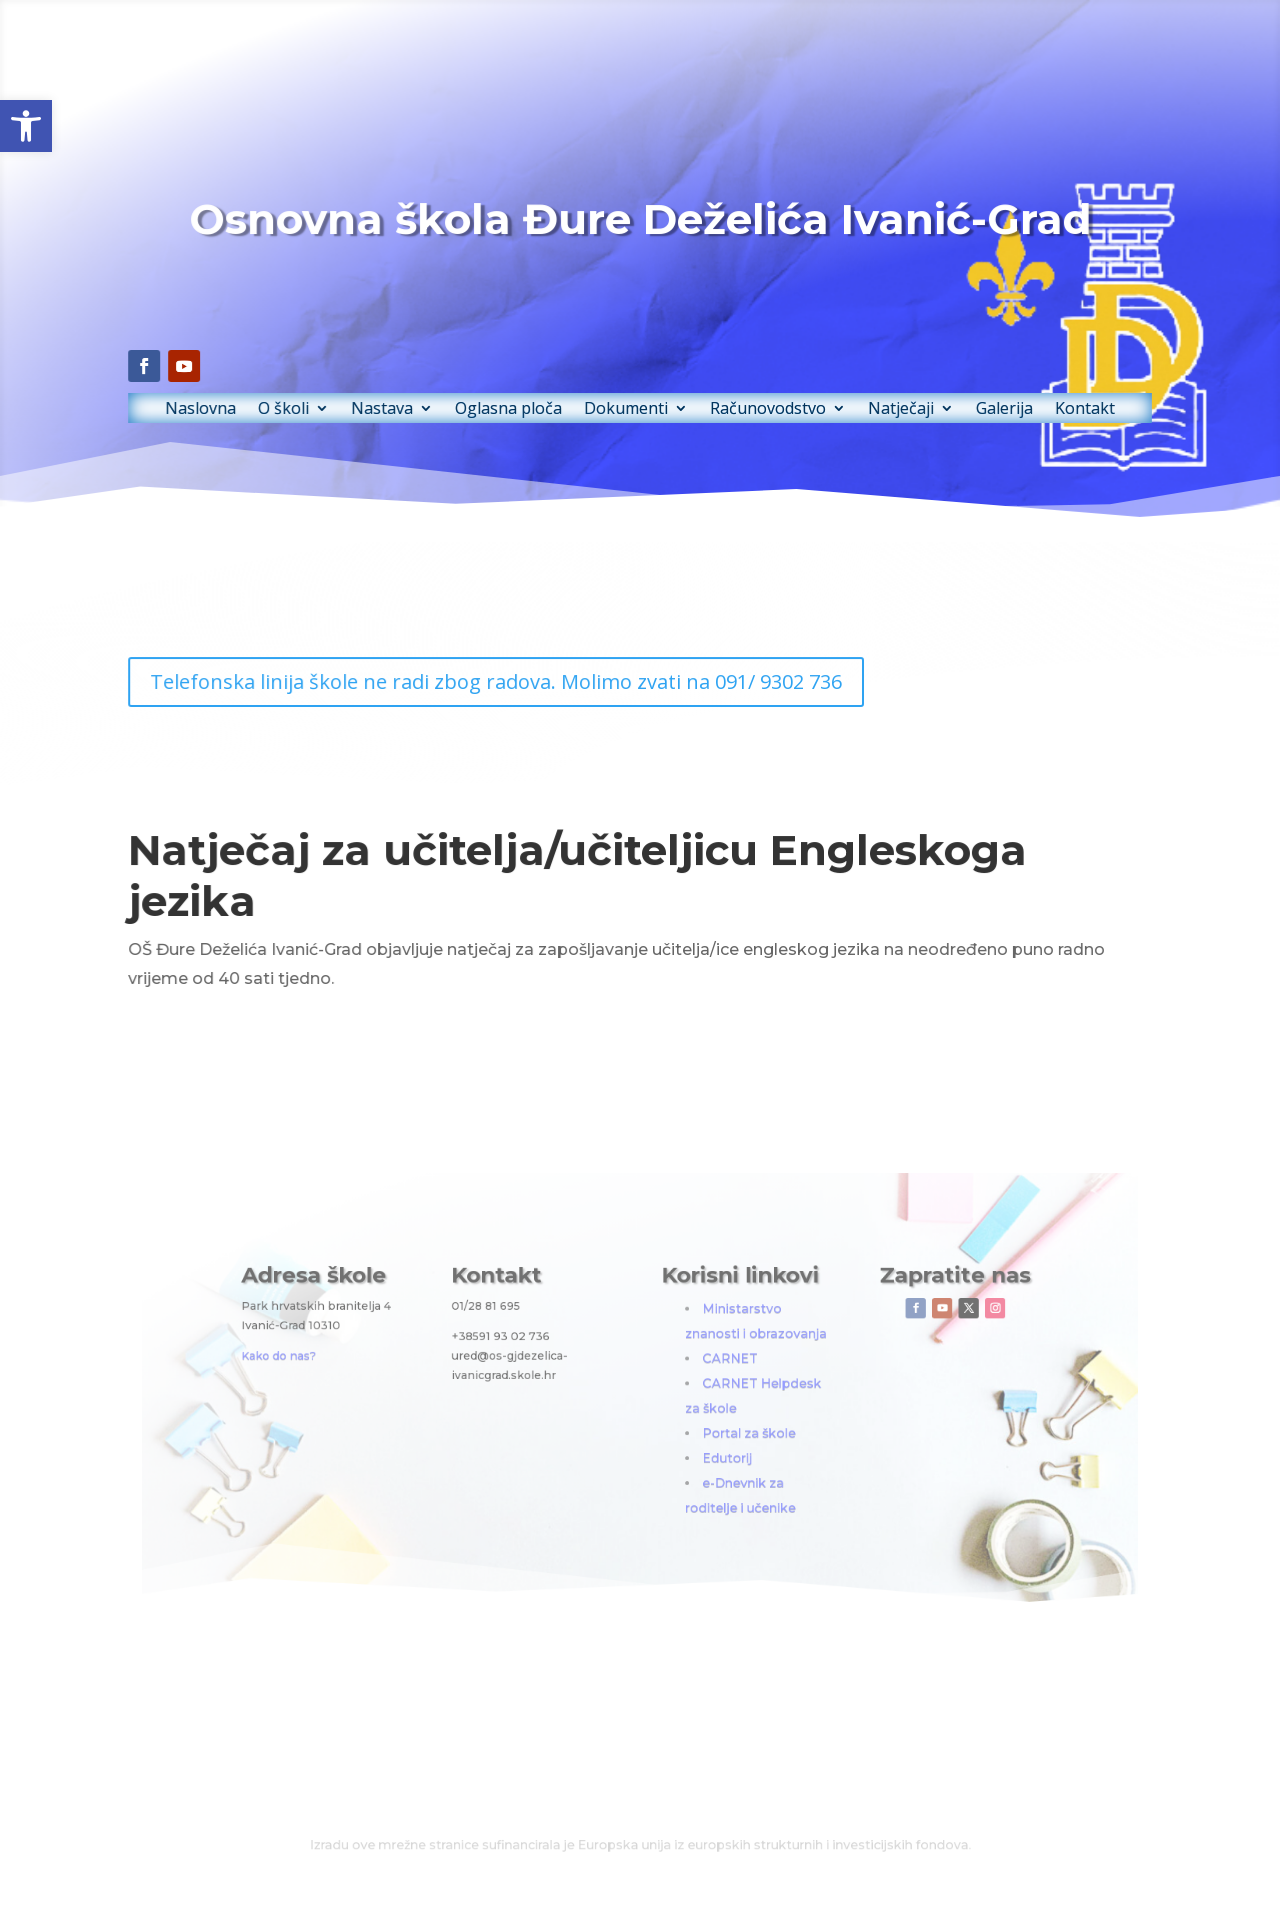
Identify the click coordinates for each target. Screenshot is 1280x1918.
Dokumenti (628, 386)
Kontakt (1011, 386)
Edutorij (698, 1437)
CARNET (700, 1371)
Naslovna (273, 386)
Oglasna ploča (530, 386)
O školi (342, 386)
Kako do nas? (397, 1368)
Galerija (944, 386)
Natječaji (857, 386)
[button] (26, 126)
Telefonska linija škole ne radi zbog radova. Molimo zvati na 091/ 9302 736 (519, 682)
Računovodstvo (746, 386)
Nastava (425, 386)
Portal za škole (713, 1421)
